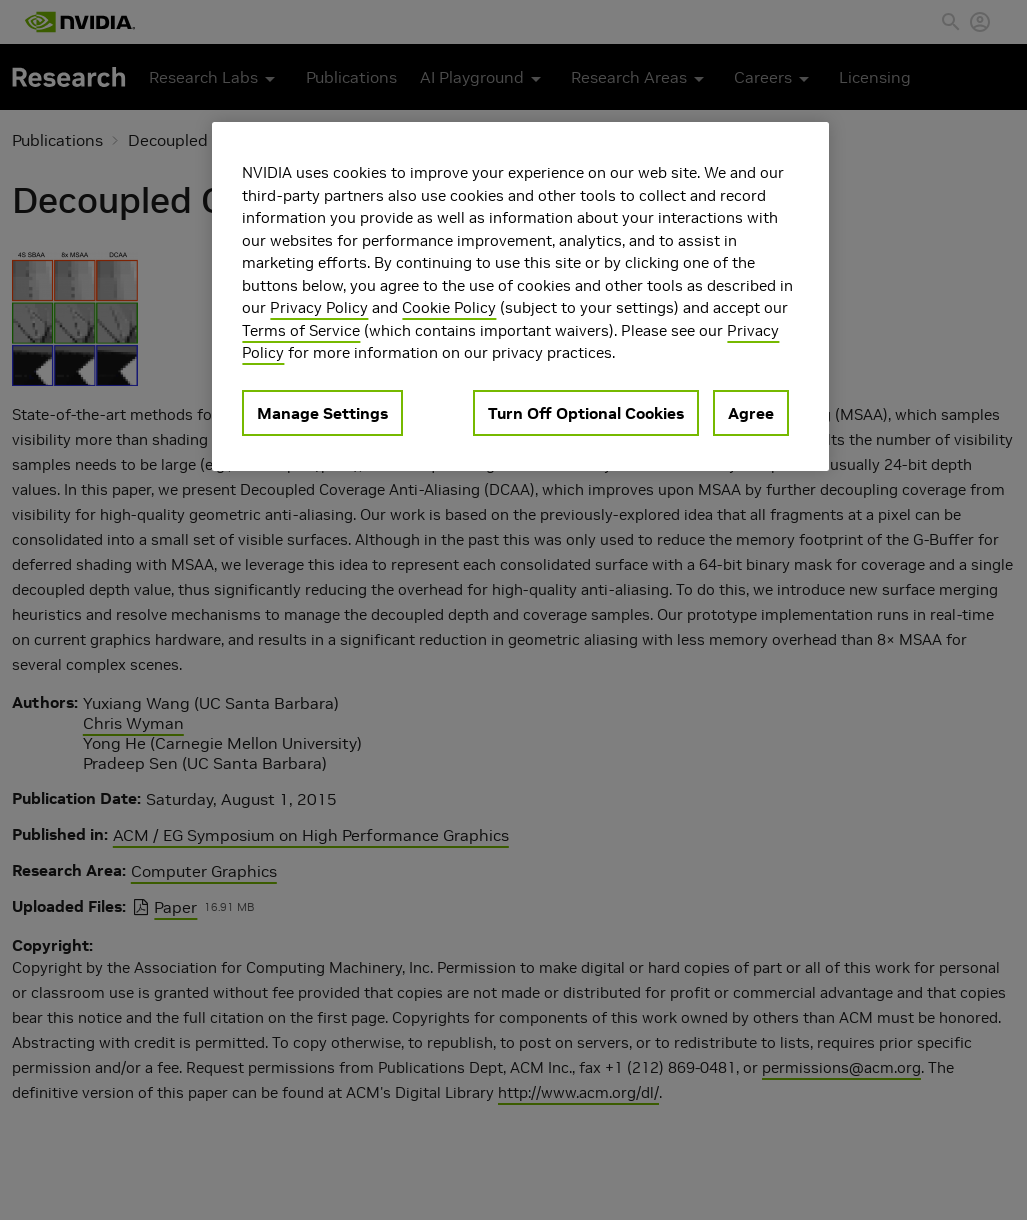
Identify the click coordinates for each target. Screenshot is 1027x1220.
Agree (751, 413)
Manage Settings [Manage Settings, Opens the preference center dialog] (322, 413)
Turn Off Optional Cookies (586, 413)
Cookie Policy (449, 307)
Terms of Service (301, 330)
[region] (520, 296)
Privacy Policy (319, 307)
